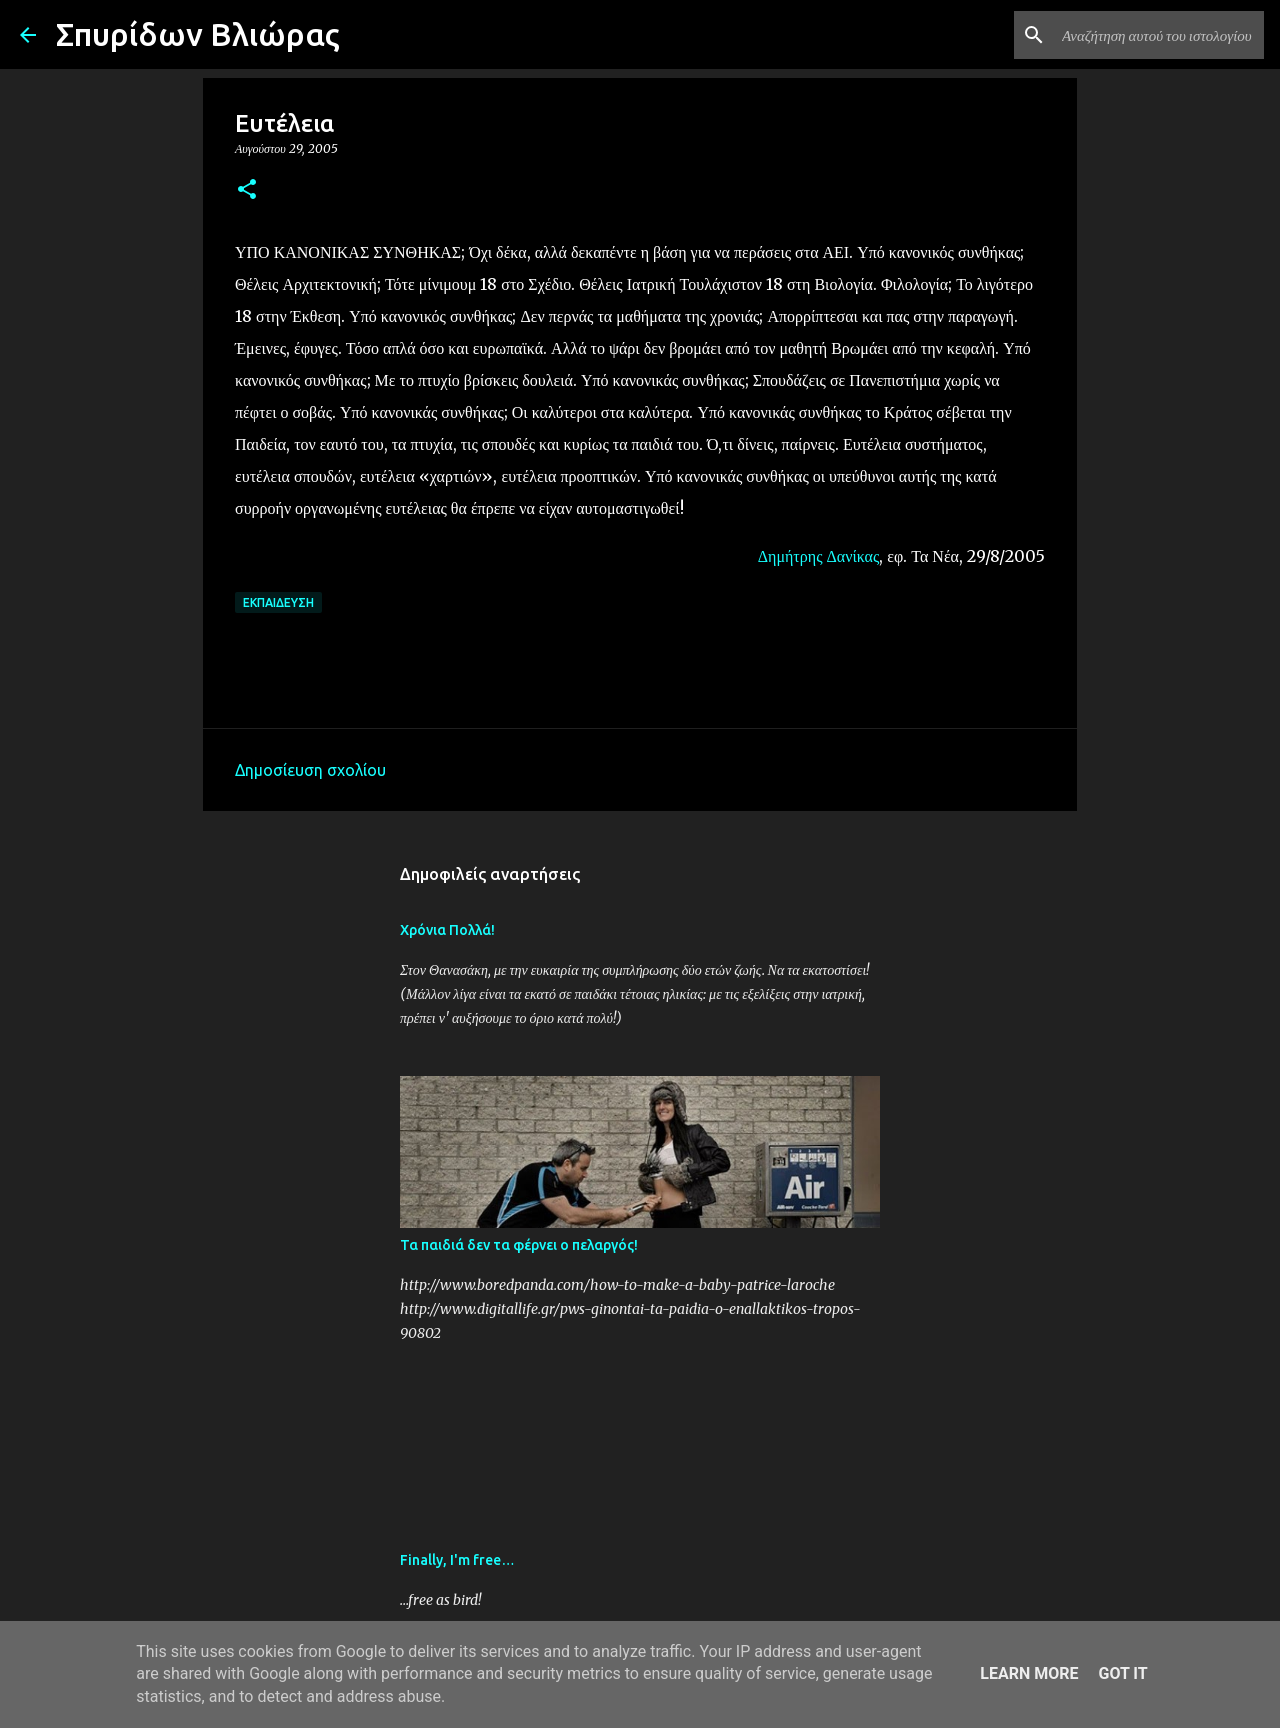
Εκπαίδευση (278, 602)
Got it (1122, 1673)
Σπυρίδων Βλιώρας (198, 34)
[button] (247, 190)
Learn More (1029, 1673)
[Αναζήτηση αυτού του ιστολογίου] (1159, 35)
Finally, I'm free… (457, 1560)
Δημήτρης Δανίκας (819, 556)
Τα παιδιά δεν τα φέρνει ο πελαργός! (519, 1245)
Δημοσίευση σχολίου (310, 770)
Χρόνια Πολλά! (447, 930)
